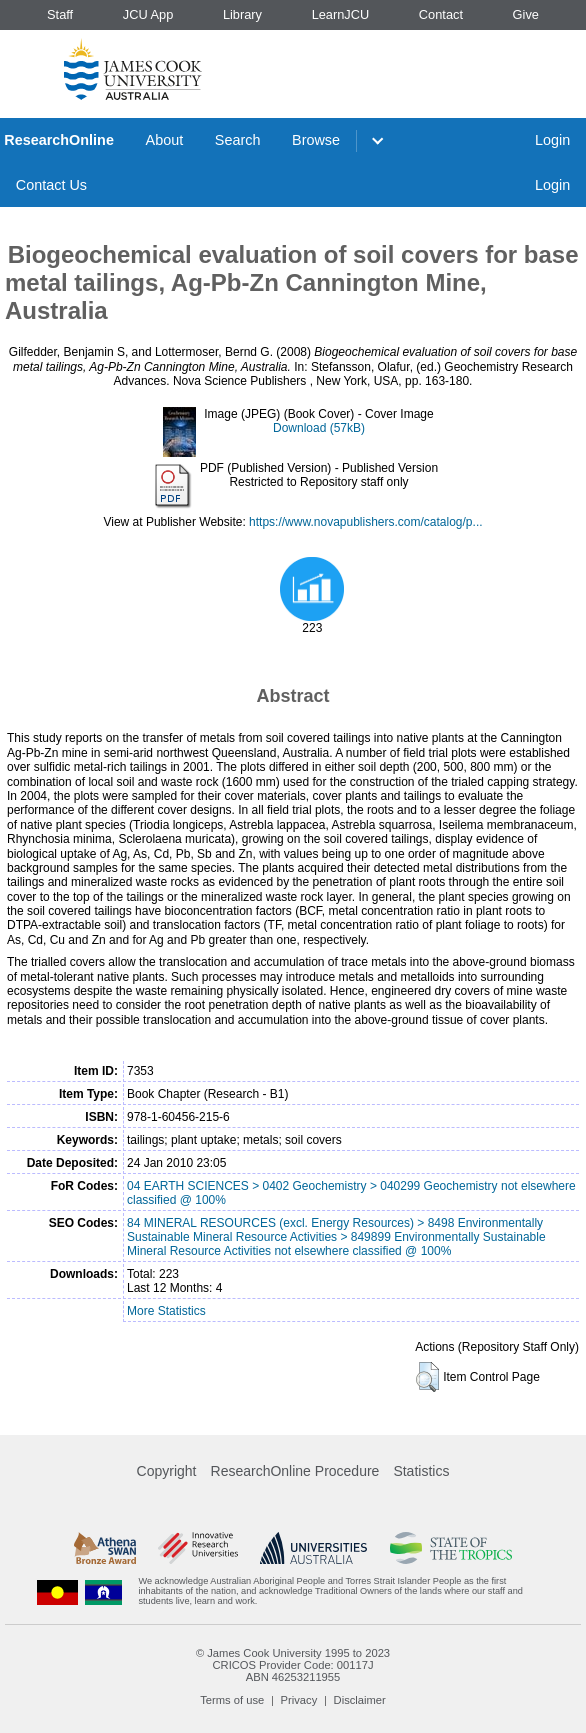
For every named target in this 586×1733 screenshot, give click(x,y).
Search (238, 140)
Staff (60, 14)
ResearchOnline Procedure (295, 1471)
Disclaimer (360, 1700)
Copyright (167, 1471)
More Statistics (166, 1311)
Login (552, 140)
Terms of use (232, 1700)
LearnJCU (341, 14)
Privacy (299, 1700)
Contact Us (51, 185)
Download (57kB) (319, 428)
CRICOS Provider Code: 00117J (292, 1665)
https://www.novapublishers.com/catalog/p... (365, 522)
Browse (316, 140)
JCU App (148, 14)
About (165, 140)
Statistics (421, 1471)
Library (242, 14)
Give (526, 14)
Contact (441, 14)
